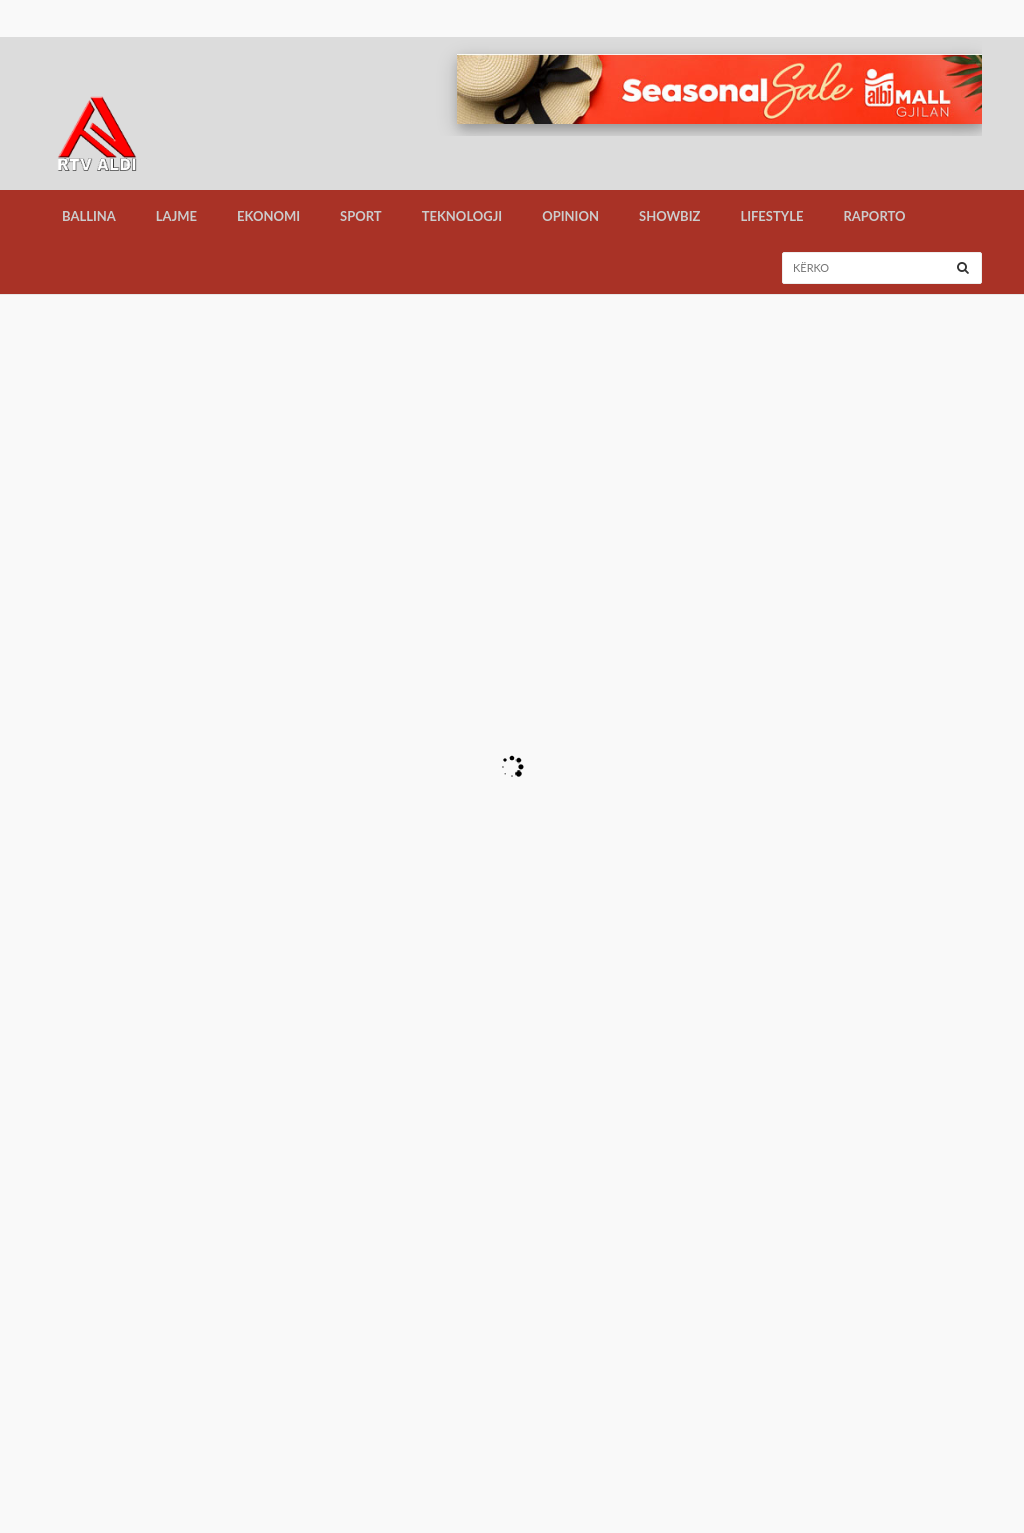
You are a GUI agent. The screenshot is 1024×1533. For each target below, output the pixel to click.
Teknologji (462, 216)
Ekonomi (268, 216)
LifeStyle (771, 216)
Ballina (89, 216)
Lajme (176, 216)
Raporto (874, 216)
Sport (361, 216)
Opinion (570, 216)
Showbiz (669, 216)
